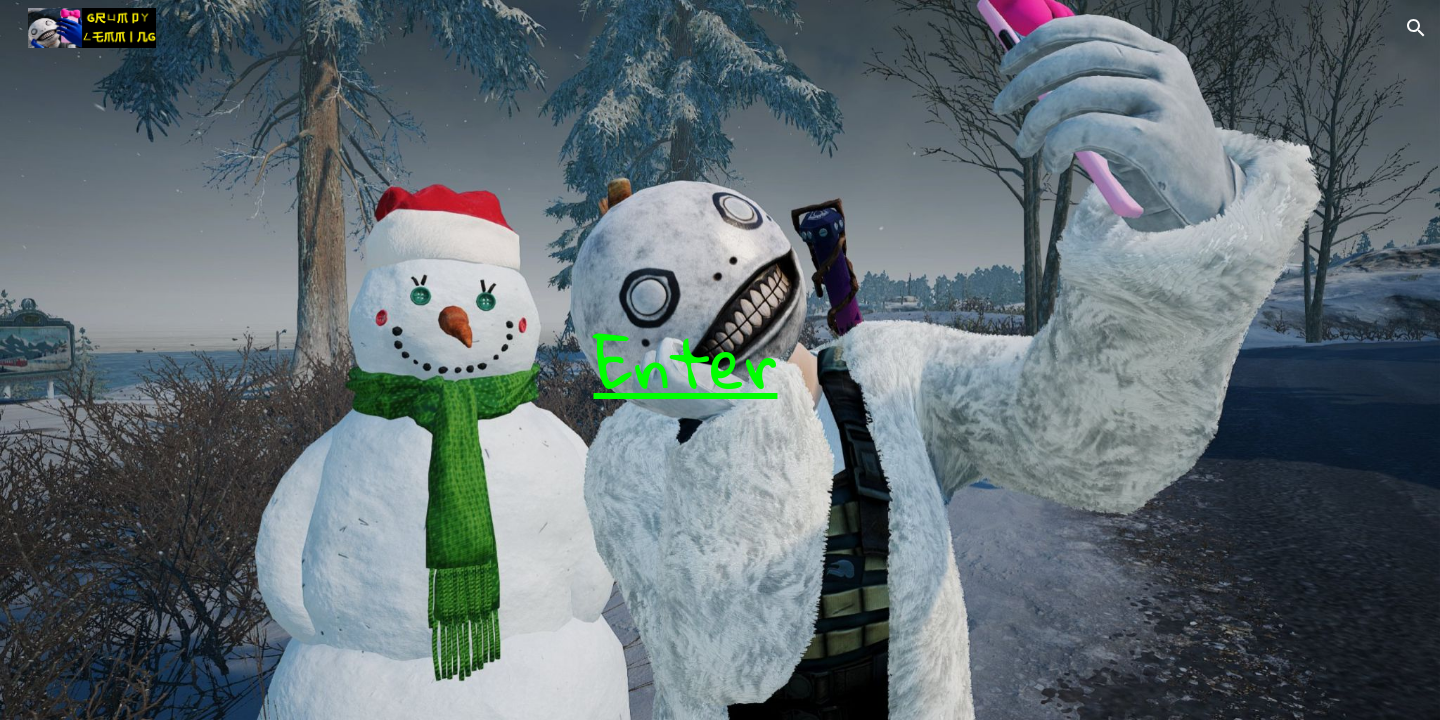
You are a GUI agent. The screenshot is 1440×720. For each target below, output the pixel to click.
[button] (1416, 28)
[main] (670, 360)
